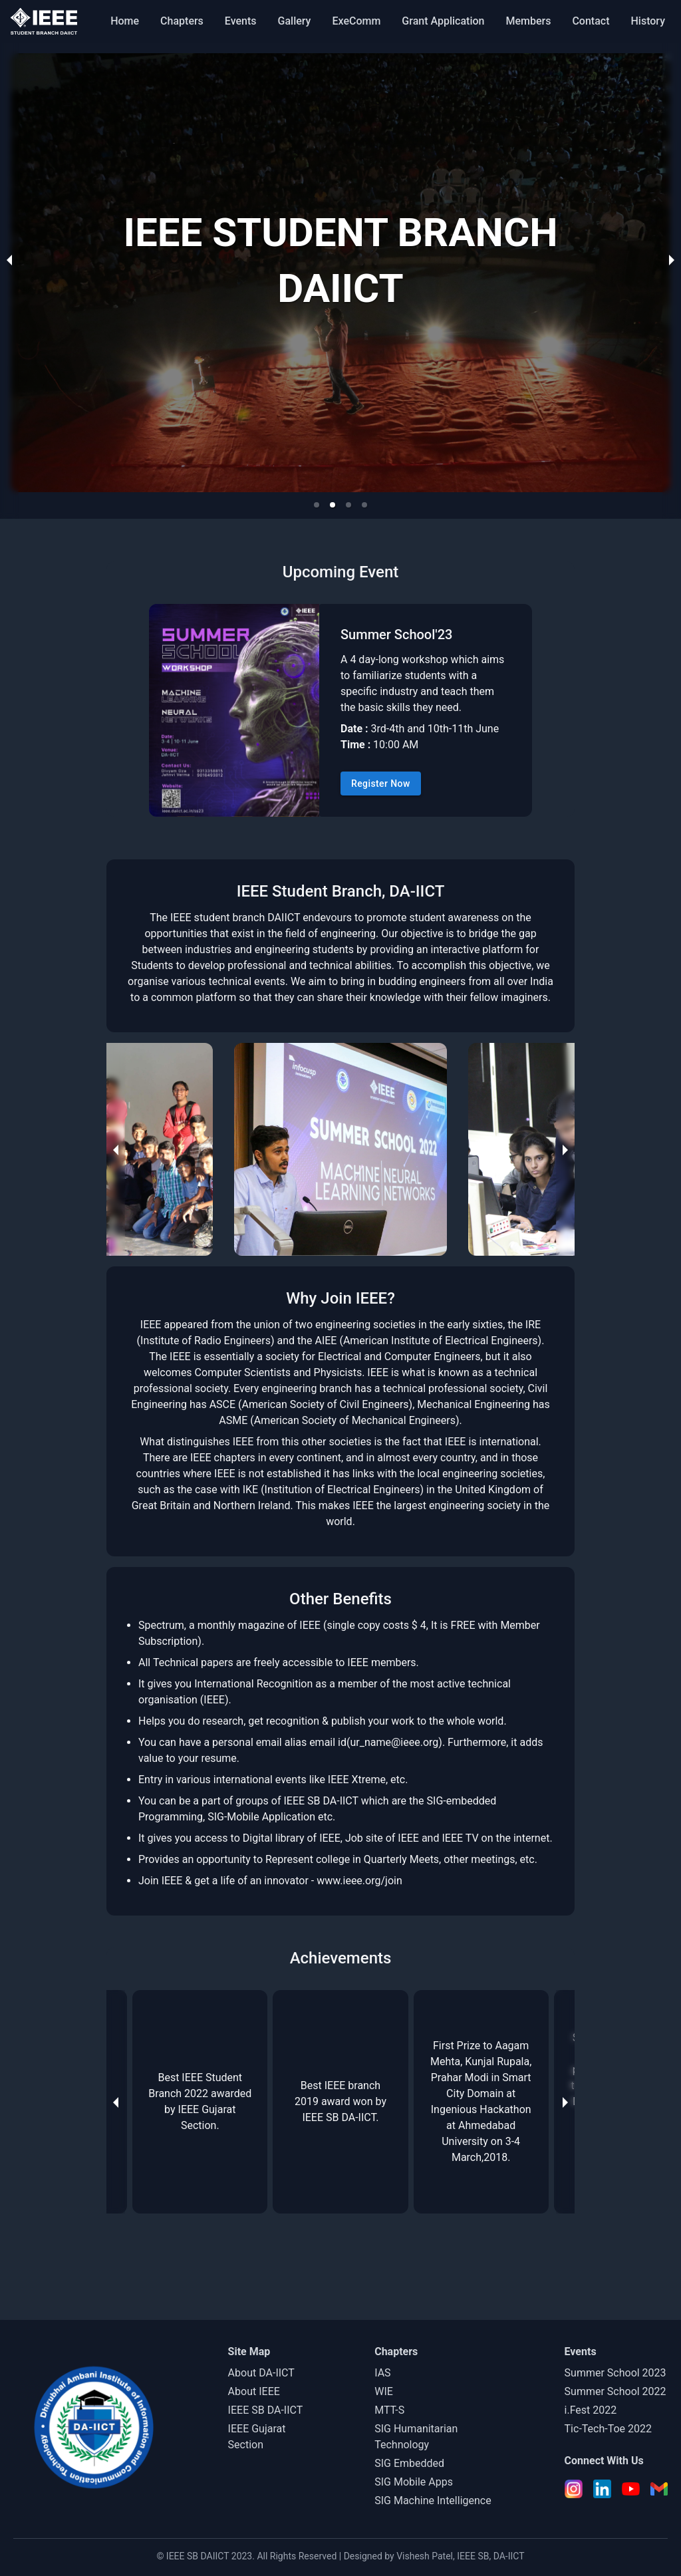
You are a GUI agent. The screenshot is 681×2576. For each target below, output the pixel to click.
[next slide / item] (671, 259)
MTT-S (389, 2410)
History (647, 21)
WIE (383, 2391)
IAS (382, 2372)
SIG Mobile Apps (413, 2482)
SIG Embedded (409, 2463)
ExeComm (356, 21)
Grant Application (443, 21)
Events (241, 21)
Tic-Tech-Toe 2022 (608, 2428)
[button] (316, 504)
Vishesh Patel (424, 2556)
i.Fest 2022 (591, 2410)
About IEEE (254, 2391)
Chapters (182, 21)
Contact (590, 21)
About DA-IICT (261, 2372)
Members (528, 21)
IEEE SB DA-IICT (265, 2410)
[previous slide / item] (9, 259)
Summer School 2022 (615, 2391)
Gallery (294, 21)
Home (124, 21)
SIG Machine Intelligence (432, 2500)
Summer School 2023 (615, 2372)
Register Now (380, 784)
